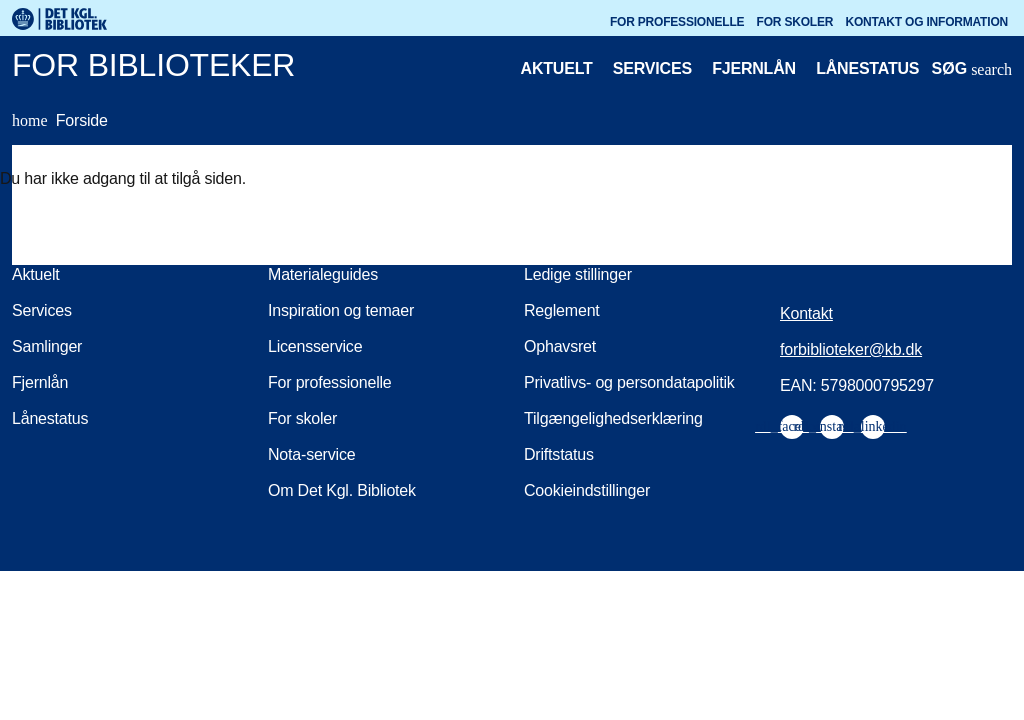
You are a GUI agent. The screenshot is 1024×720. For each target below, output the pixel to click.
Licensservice (315, 346)
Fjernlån (754, 68)
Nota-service (311, 454)
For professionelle (677, 22)
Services (652, 68)
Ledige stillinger (578, 274)
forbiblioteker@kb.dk (851, 349)
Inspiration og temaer (341, 310)
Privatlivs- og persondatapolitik (629, 382)
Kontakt (806, 313)
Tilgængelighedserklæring (613, 418)
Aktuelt (557, 68)
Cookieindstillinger (587, 490)
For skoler (795, 22)
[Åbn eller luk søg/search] (972, 71)
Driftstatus (559, 454)
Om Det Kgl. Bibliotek (342, 490)
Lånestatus (867, 68)
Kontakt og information (927, 22)
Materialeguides (323, 274)
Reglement (562, 310)
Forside (60, 121)
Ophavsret (560, 346)
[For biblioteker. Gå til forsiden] (436, 69)
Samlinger (47, 346)
